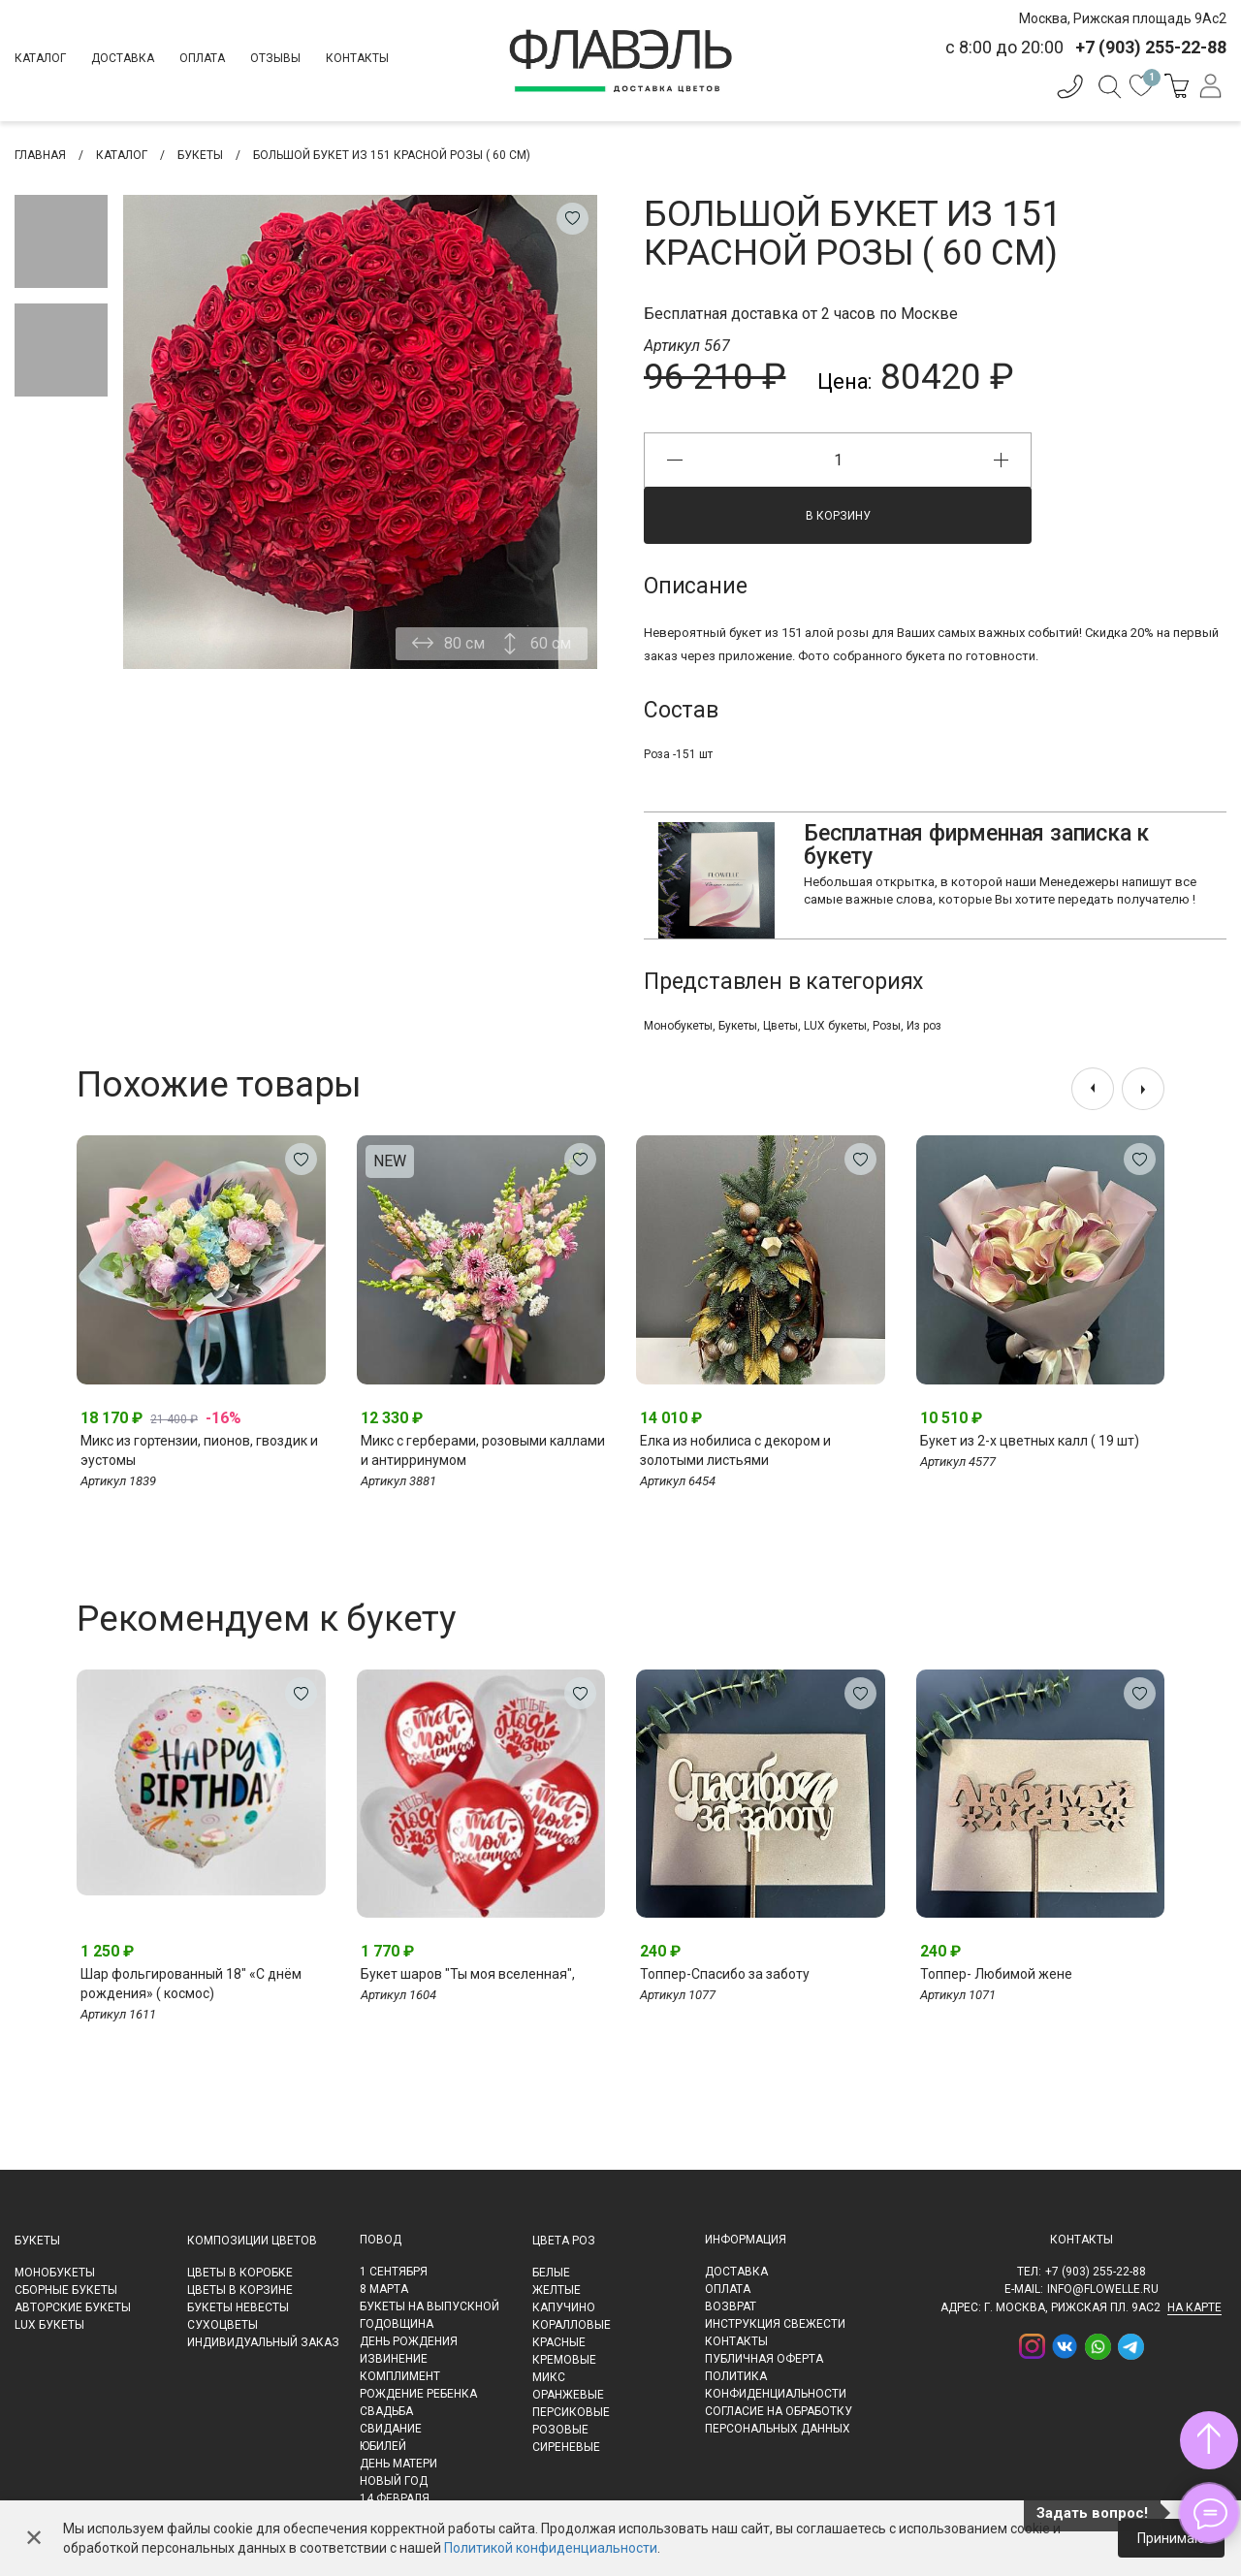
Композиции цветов (252, 2240)
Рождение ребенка (418, 2394)
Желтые (556, 2290)
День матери (398, 2463)
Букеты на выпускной (429, 2306)
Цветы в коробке (240, 2272)
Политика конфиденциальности (775, 2385)
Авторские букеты (73, 2307)
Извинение (394, 2359)
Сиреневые (566, 2447)
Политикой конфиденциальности (550, 2548)
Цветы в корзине (240, 2290)
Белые (551, 2272)
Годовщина (396, 2324)
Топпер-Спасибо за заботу (725, 1974)
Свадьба (386, 2411)
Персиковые (571, 2412)
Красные (559, 2342)
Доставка (122, 58)
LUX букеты (835, 1026)
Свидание (391, 2428)
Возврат (730, 2306)
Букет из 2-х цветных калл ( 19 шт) (1029, 1440)
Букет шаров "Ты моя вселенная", (468, 1974)
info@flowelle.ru (1103, 2289)
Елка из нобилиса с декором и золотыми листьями (735, 1450)
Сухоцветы (222, 2325)
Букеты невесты (238, 2307)
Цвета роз (563, 2240)
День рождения (409, 2341)
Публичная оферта (764, 2359)
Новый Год (394, 2481)
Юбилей (383, 2446)
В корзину (838, 516)
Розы (887, 1026)
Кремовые (564, 2360)
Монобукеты (678, 1026)
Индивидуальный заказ (263, 2342)
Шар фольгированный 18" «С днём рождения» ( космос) (191, 1983)
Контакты (357, 58)
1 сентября (394, 2271)
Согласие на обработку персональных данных (778, 2419)
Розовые (560, 2429)
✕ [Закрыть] (34, 2538)
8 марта (384, 2289)
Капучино (563, 2307)
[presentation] (1092, 1088)
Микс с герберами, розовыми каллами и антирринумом (483, 1450)
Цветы (780, 1026)
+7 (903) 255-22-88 (1095, 2271)
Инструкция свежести (775, 2324)
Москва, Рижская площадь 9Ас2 (1122, 18)
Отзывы (275, 58)
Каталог (40, 58)
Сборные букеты (66, 2290)
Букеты (737, 1026)
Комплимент (400, 2376)
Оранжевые (568, 2394)
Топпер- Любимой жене (996, 1974)
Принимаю (1171, 2538)
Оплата (202, 58)
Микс (548, 2377)
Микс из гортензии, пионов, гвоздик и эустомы (199, 1450)
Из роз (924, 1026)
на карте (1194, 2307)
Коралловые (571, 2325)
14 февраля (395, 2498)
